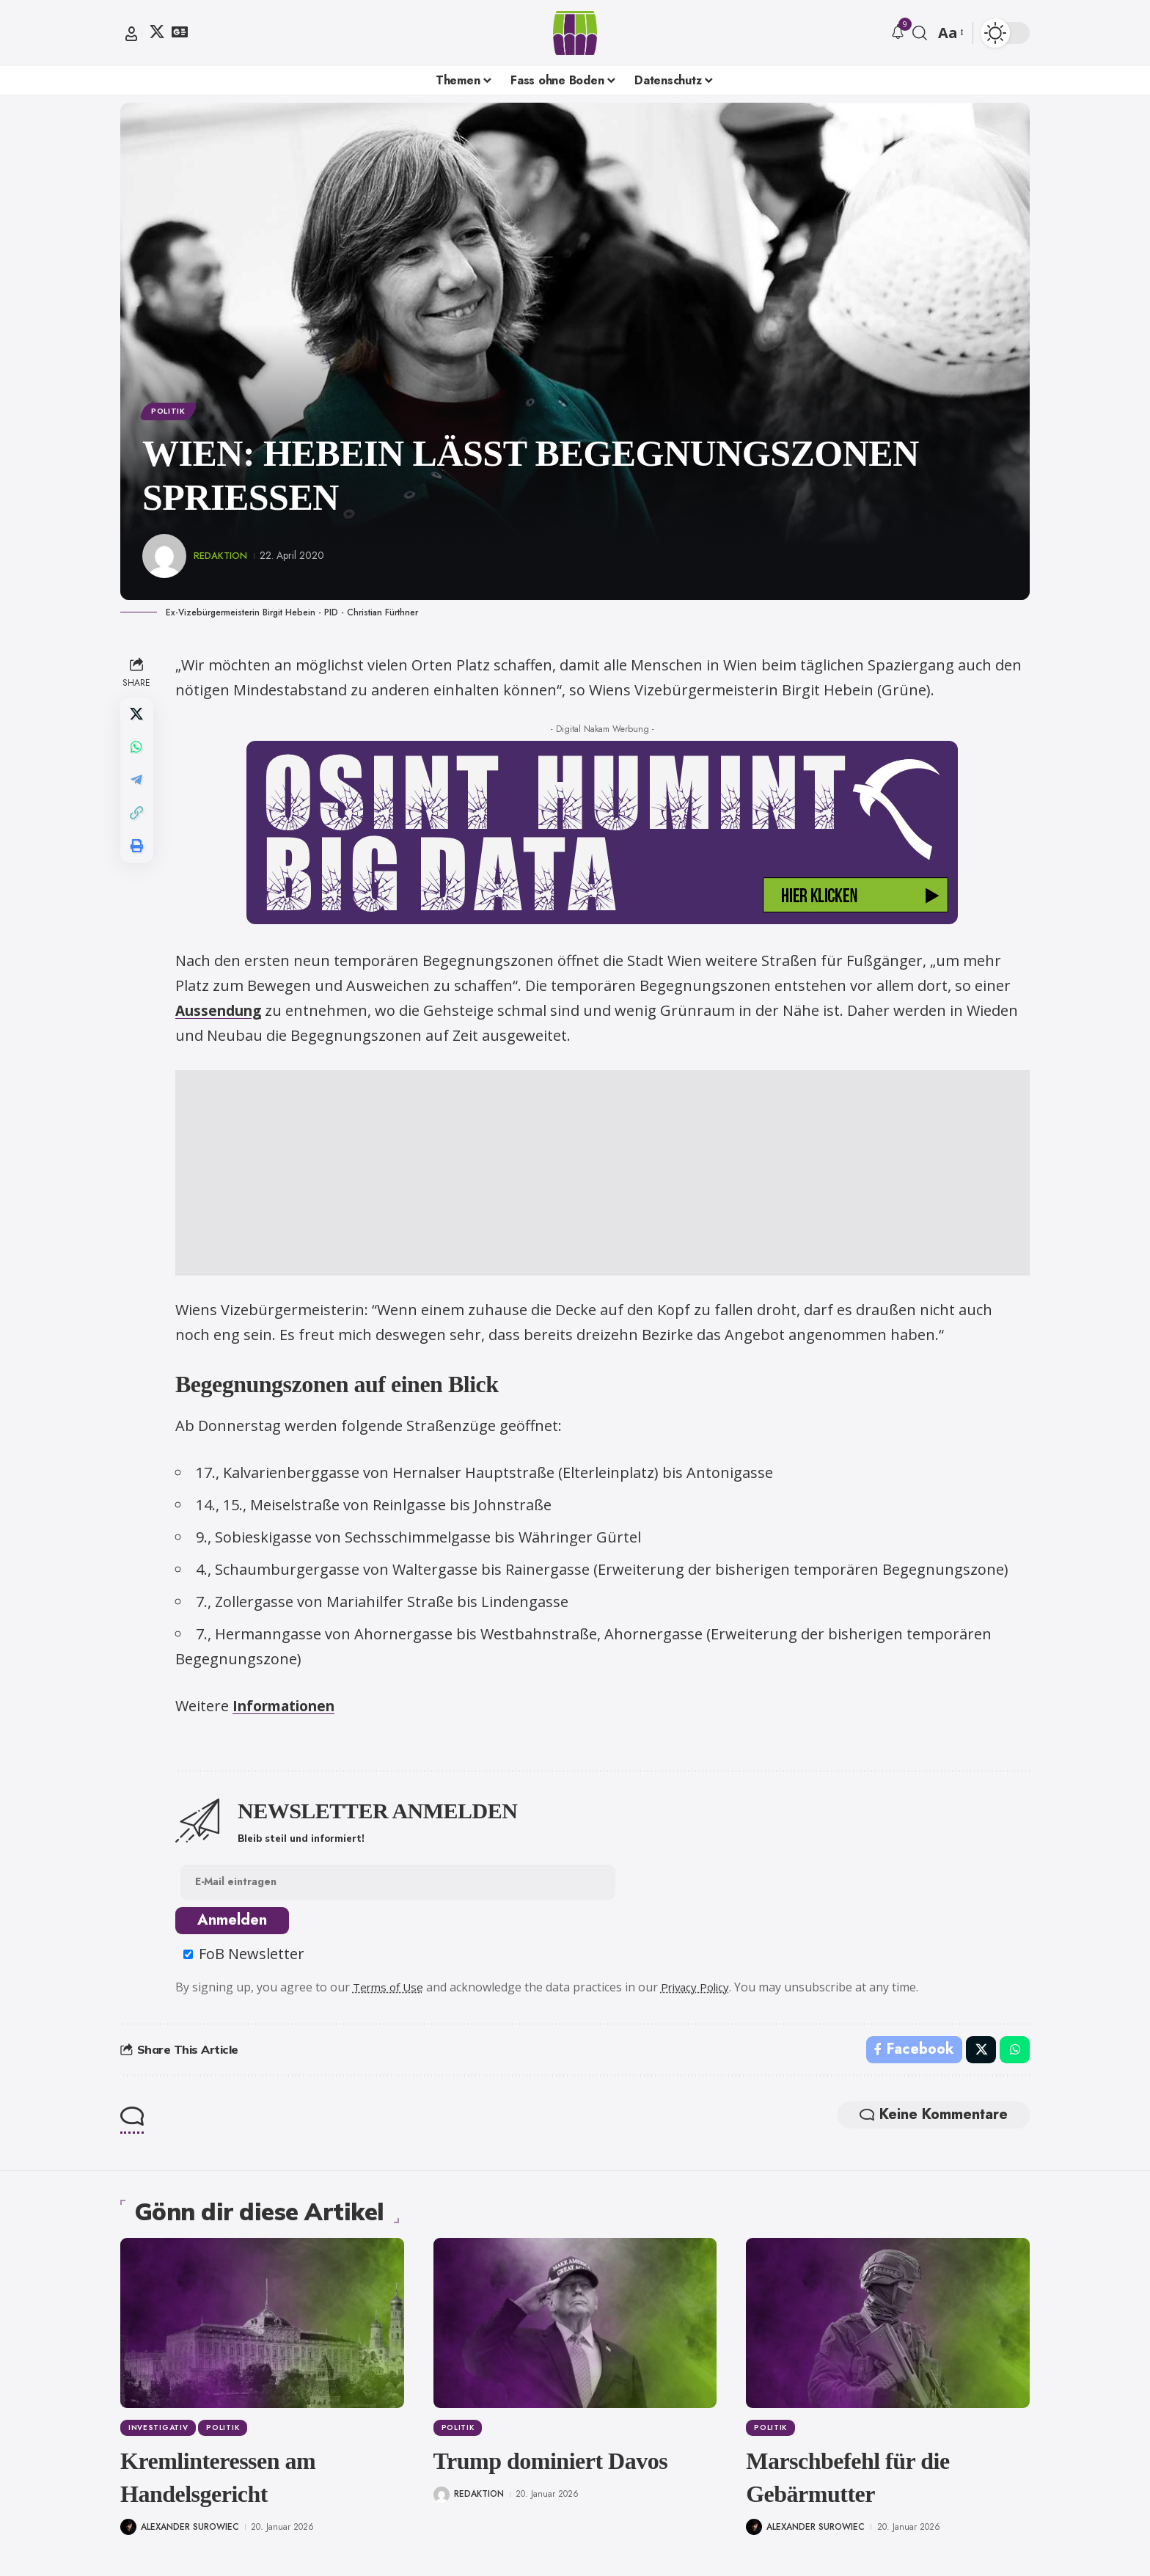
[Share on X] (137, 718)
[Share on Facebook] (911, 2056)
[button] (131, 33)
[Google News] (179, 31)
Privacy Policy (704, 1992)
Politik (171, 412)
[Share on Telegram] (137, 788)
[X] (157, 31)
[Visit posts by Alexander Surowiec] (128, 2531)
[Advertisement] (603, 1175)
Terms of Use (392, 1992)
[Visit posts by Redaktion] (164, 559)
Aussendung (223, 1013)
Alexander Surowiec (190, 2531)
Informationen (292, 1709)
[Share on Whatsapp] (137, 753)
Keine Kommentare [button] (926, 2123)
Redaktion (223, 558)
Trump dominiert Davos (550, 2468)
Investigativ (158, 2435)
